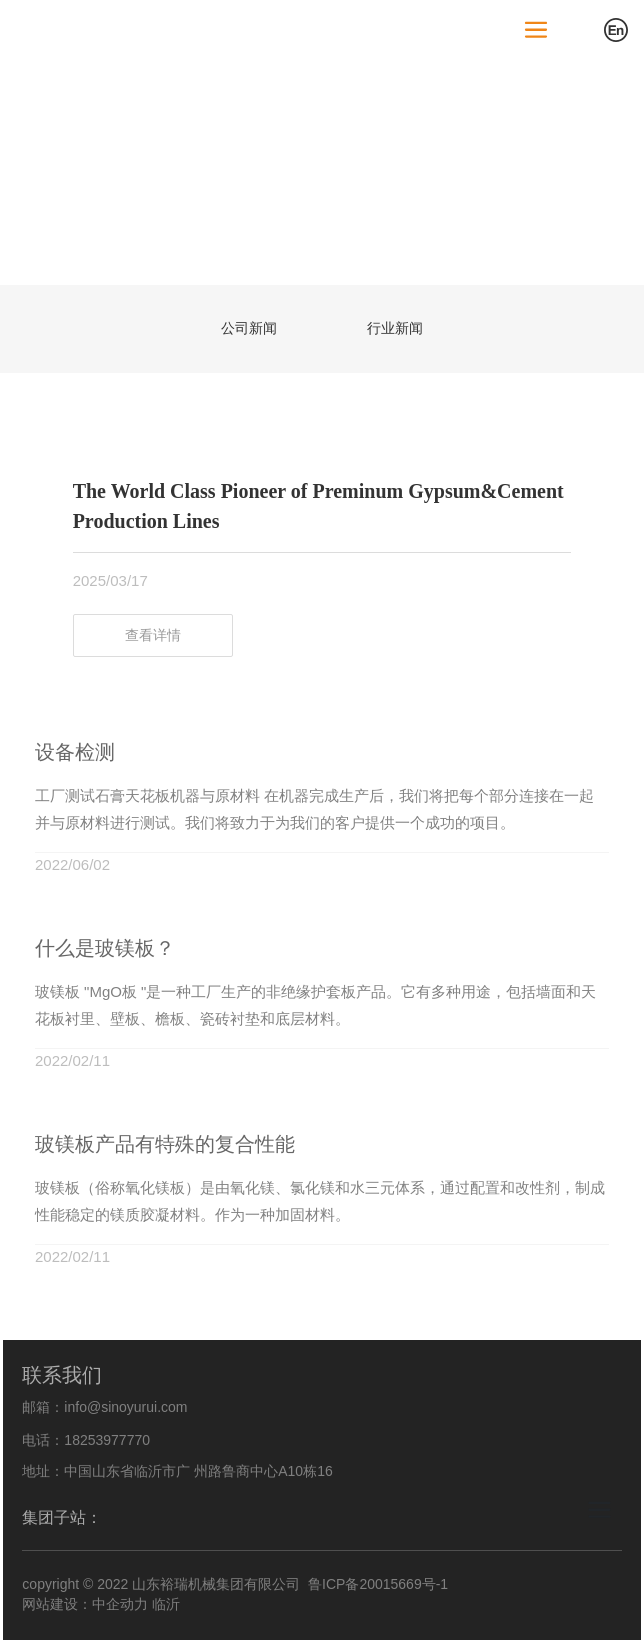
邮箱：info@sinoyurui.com (104, 1407)
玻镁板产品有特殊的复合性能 (165, 1144)
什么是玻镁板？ (105, 948)
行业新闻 (395, 328)
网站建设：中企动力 (85, 1604)
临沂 (166, 1604)
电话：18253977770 (86, 1440)
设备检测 (75, 752)
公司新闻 (249, 328)
